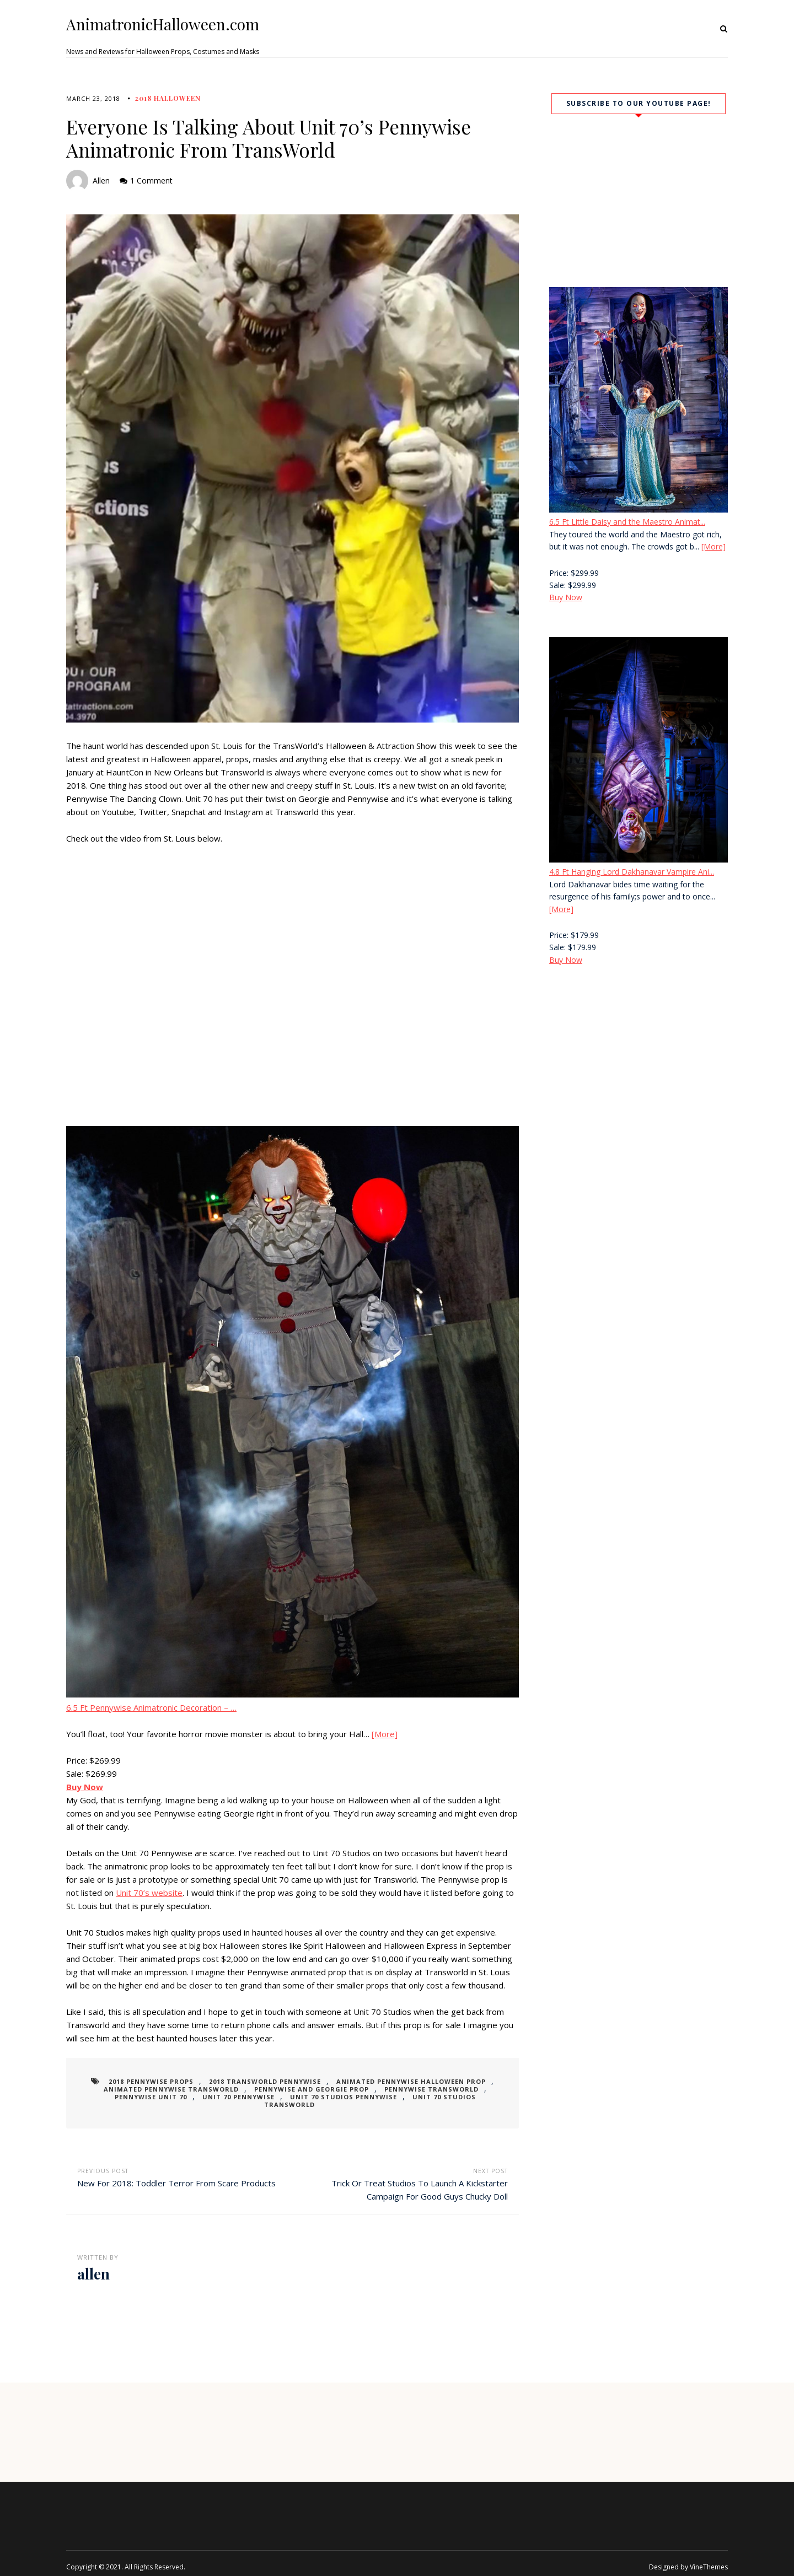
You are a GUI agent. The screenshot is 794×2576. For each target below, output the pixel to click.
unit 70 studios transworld (403, 2097)
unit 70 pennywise (193, 2097)
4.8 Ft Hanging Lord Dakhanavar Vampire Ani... (631, 871)
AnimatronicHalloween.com (162, 24)
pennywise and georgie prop (290, 2089)
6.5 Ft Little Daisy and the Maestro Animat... (627, 521)
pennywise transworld (399, 2089)
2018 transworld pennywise (265, 2081)
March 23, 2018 (93, 98)
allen (101, 180)
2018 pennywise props (162, 2081)
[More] (385, 1733)
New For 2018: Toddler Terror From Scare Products (176, 2175)
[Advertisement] (638, 1068)
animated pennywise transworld (160, 2089)
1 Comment (151, 180)
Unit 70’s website (149, 1892)
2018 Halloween (168, 98)
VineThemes (709, 2559)
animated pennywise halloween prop (400, 2081)
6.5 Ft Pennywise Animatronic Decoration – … (151, 1707)
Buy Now (565, 597)
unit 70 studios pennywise (286, 2097)
